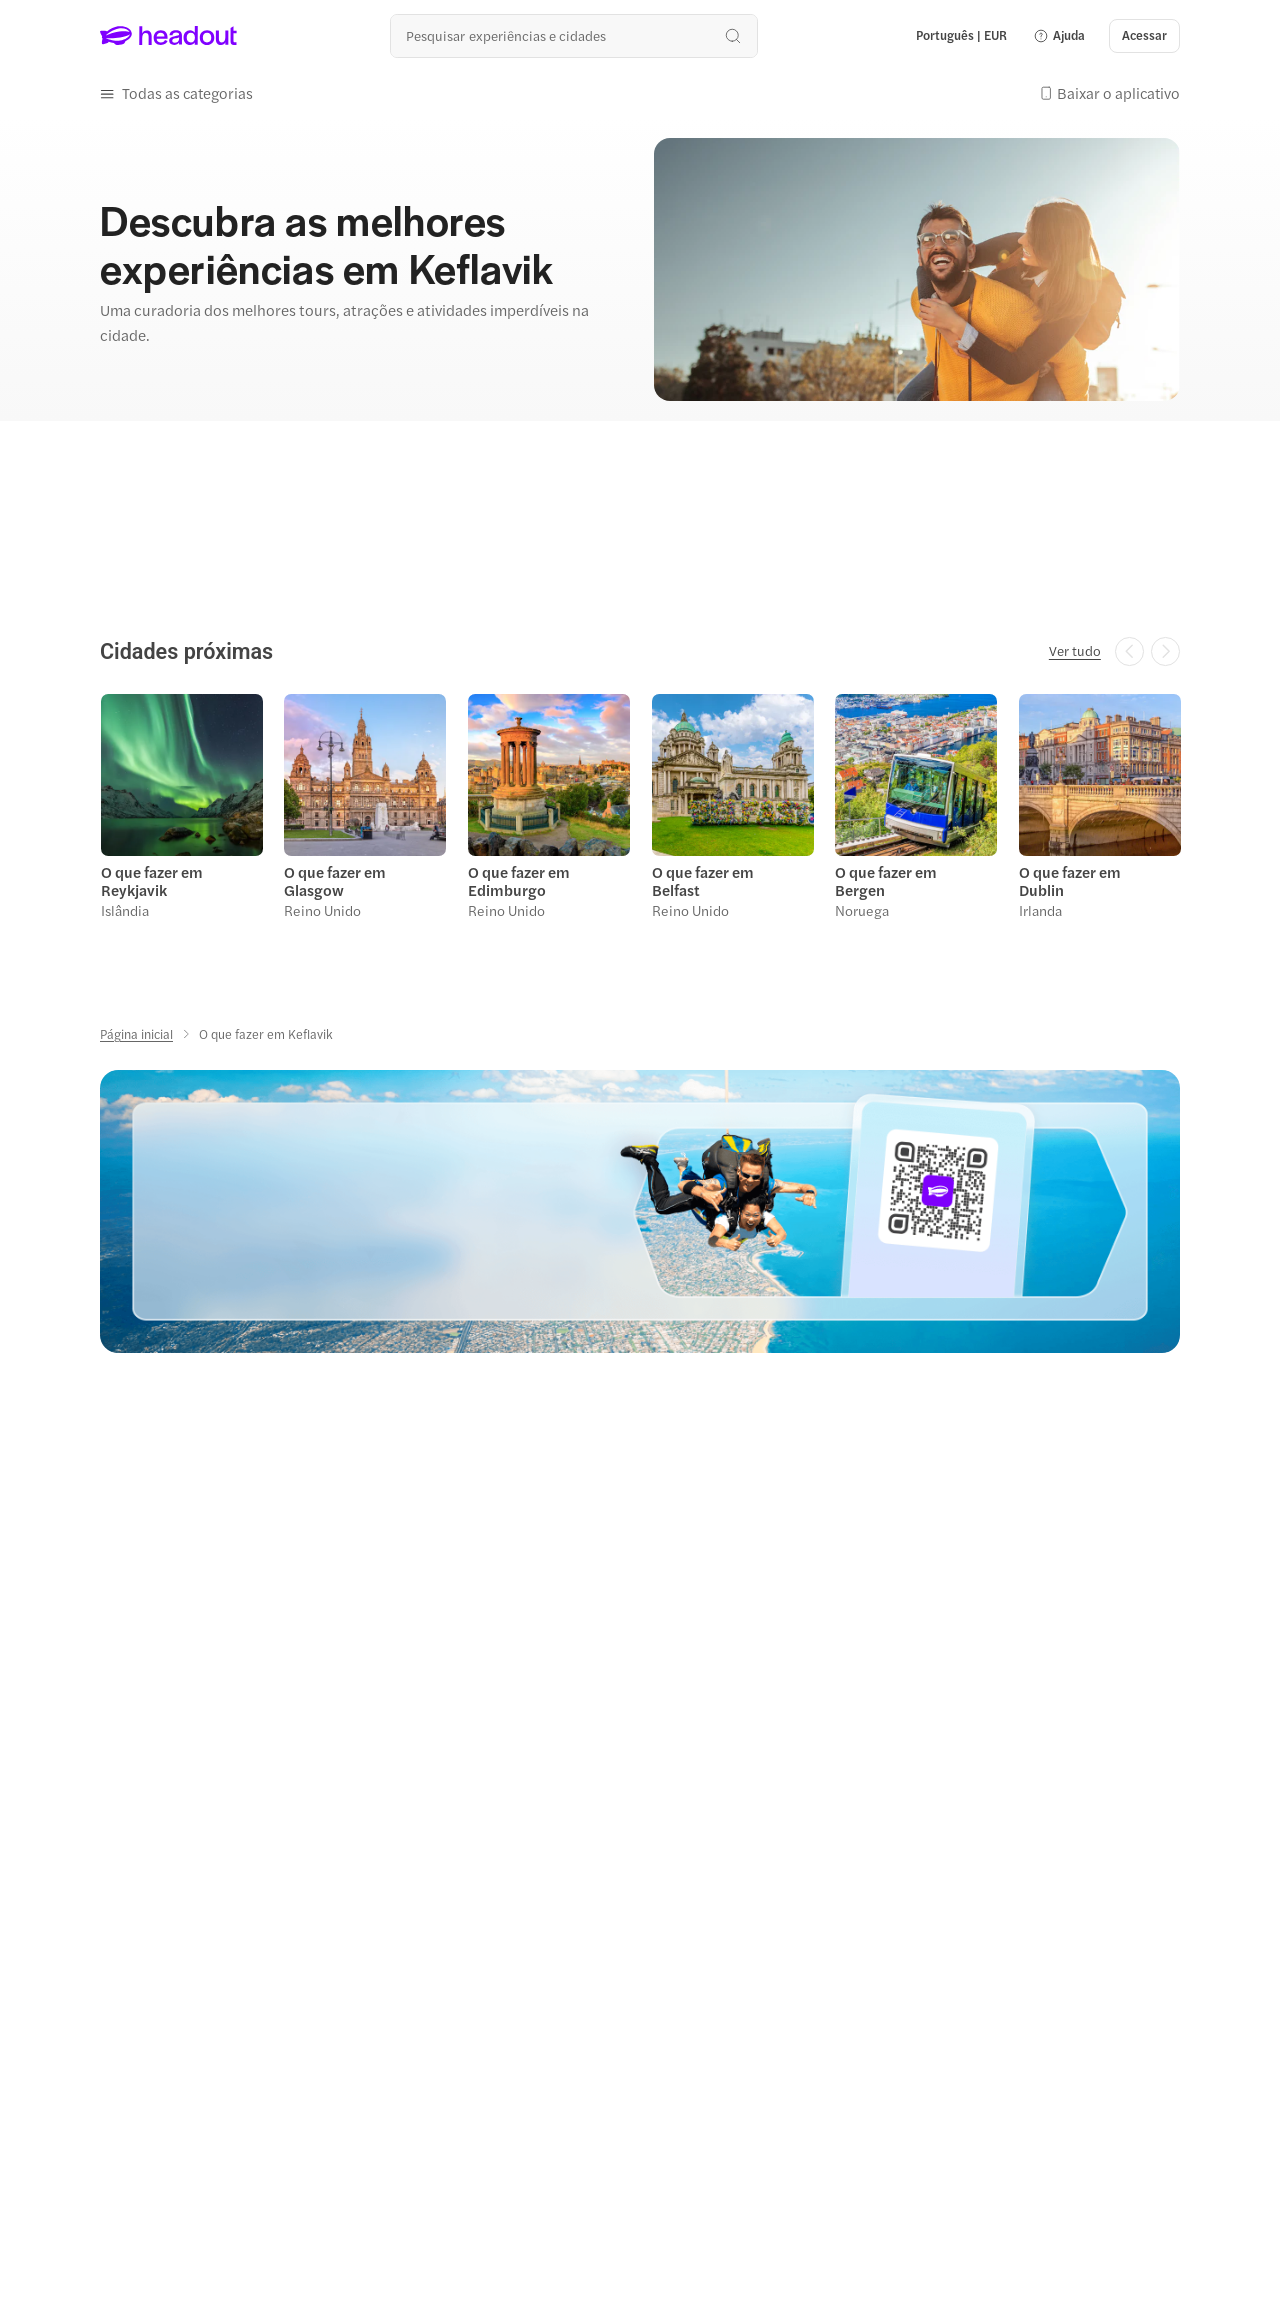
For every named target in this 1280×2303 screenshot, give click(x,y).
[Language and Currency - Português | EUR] (961, 36)
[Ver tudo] (1075, 650)
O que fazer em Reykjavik (151, 878)
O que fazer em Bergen (885, 878)
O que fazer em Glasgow (335, 878)
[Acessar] (1144, 36)
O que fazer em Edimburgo (518, 878)
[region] (640, 809)
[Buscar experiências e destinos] (573, 35)
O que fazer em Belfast (702, 878)
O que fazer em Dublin (1069, 878)
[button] (1059, 36)
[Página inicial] (136, 1031)
